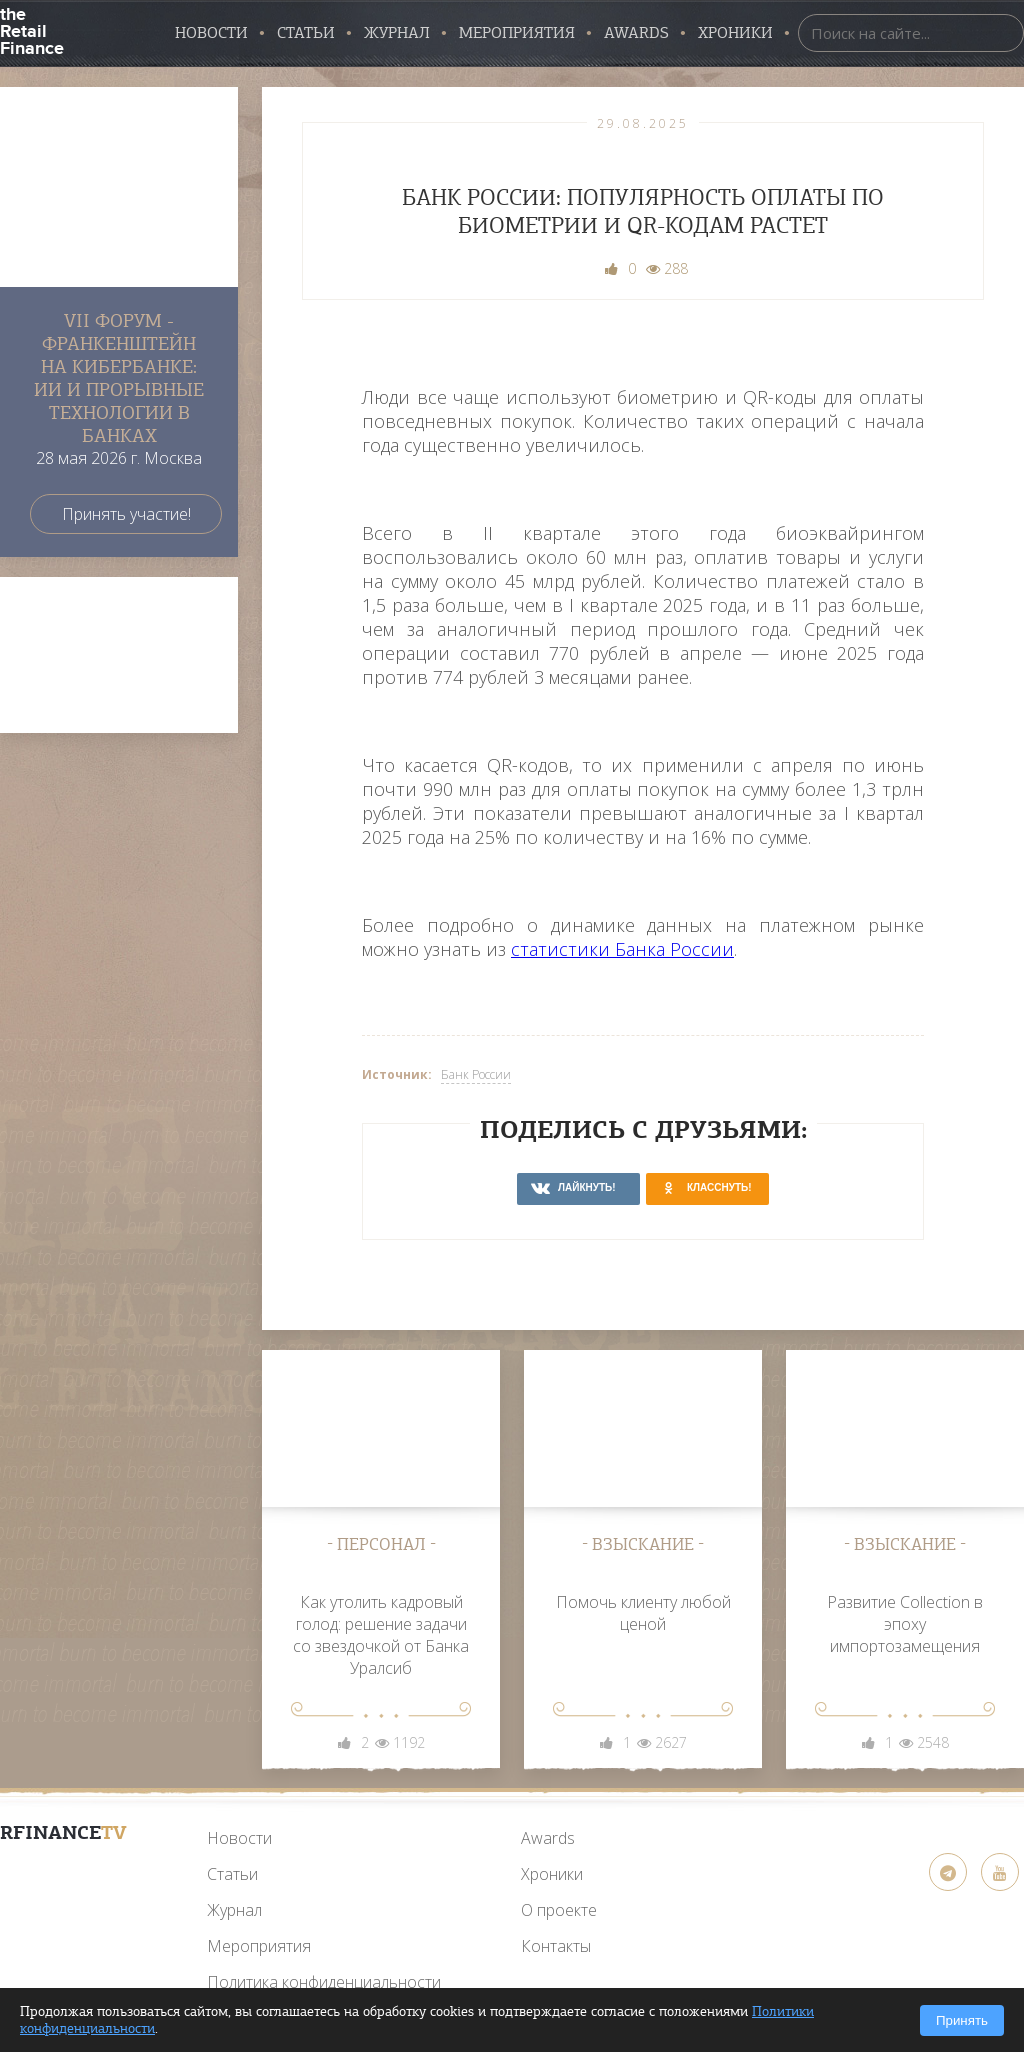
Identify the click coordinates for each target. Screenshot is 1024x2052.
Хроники (735, 33)
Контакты (556, 1946)
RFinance (63, 1832)
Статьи (306, 33)
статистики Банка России (622, 949)
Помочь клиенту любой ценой (643, 1613)
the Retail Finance (31, 29)
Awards (548, 1838)
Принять (962, 2020)
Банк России (476, 1074)
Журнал (397, 33)
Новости (211, 33)
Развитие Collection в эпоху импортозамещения (905, 1624)
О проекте (559, 1910)
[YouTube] (63, 1880)
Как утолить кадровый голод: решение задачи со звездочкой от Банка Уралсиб (381, 1635)
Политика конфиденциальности (324, 1982)
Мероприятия (517, 33)
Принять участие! (126, 514)
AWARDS (636, 33)
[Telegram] (948, 1872)
